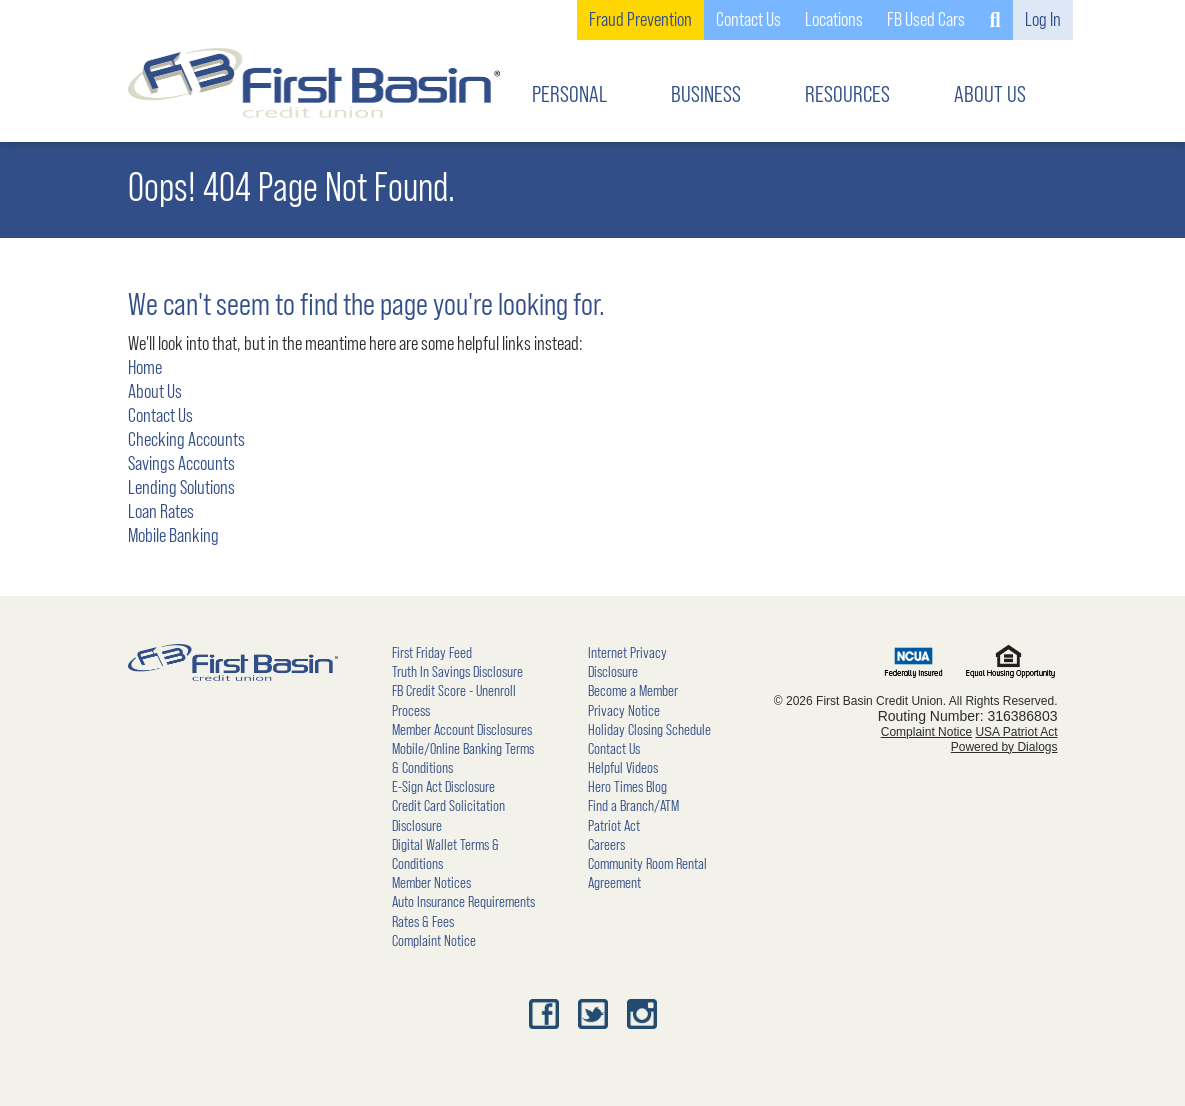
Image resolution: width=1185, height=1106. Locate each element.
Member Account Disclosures (462, 730)
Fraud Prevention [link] (640, 20)
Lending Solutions (181, 488)
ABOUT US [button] (990, 95)
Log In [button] (1043, 20)
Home (145, 368)
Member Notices (431, 883)
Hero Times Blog (627, 787)
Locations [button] (834, 20)
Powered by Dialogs (1004, 747)
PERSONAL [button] (569, 95)
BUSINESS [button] (706, 95)
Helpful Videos (623, 768)
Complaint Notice (434, 941)
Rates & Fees (423, 922)
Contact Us (160, 416)
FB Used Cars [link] (926, 20)
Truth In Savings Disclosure (457, 672)
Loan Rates (161, 512)
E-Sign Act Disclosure (443, 787)
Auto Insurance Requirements (463, 902)
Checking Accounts (186, 440)
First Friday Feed (432, 653)
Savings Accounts (181, 464)
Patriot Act (614, 826)
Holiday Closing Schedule (649, 730)
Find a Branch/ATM (633, 806)
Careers (606, 845)
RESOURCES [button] (847, 95)
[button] (994, 20)
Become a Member (633, 691)
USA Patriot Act (1016, 732)
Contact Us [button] (748, 20)
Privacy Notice (624, 711)
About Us (155, 392)
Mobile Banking (173, 536)
